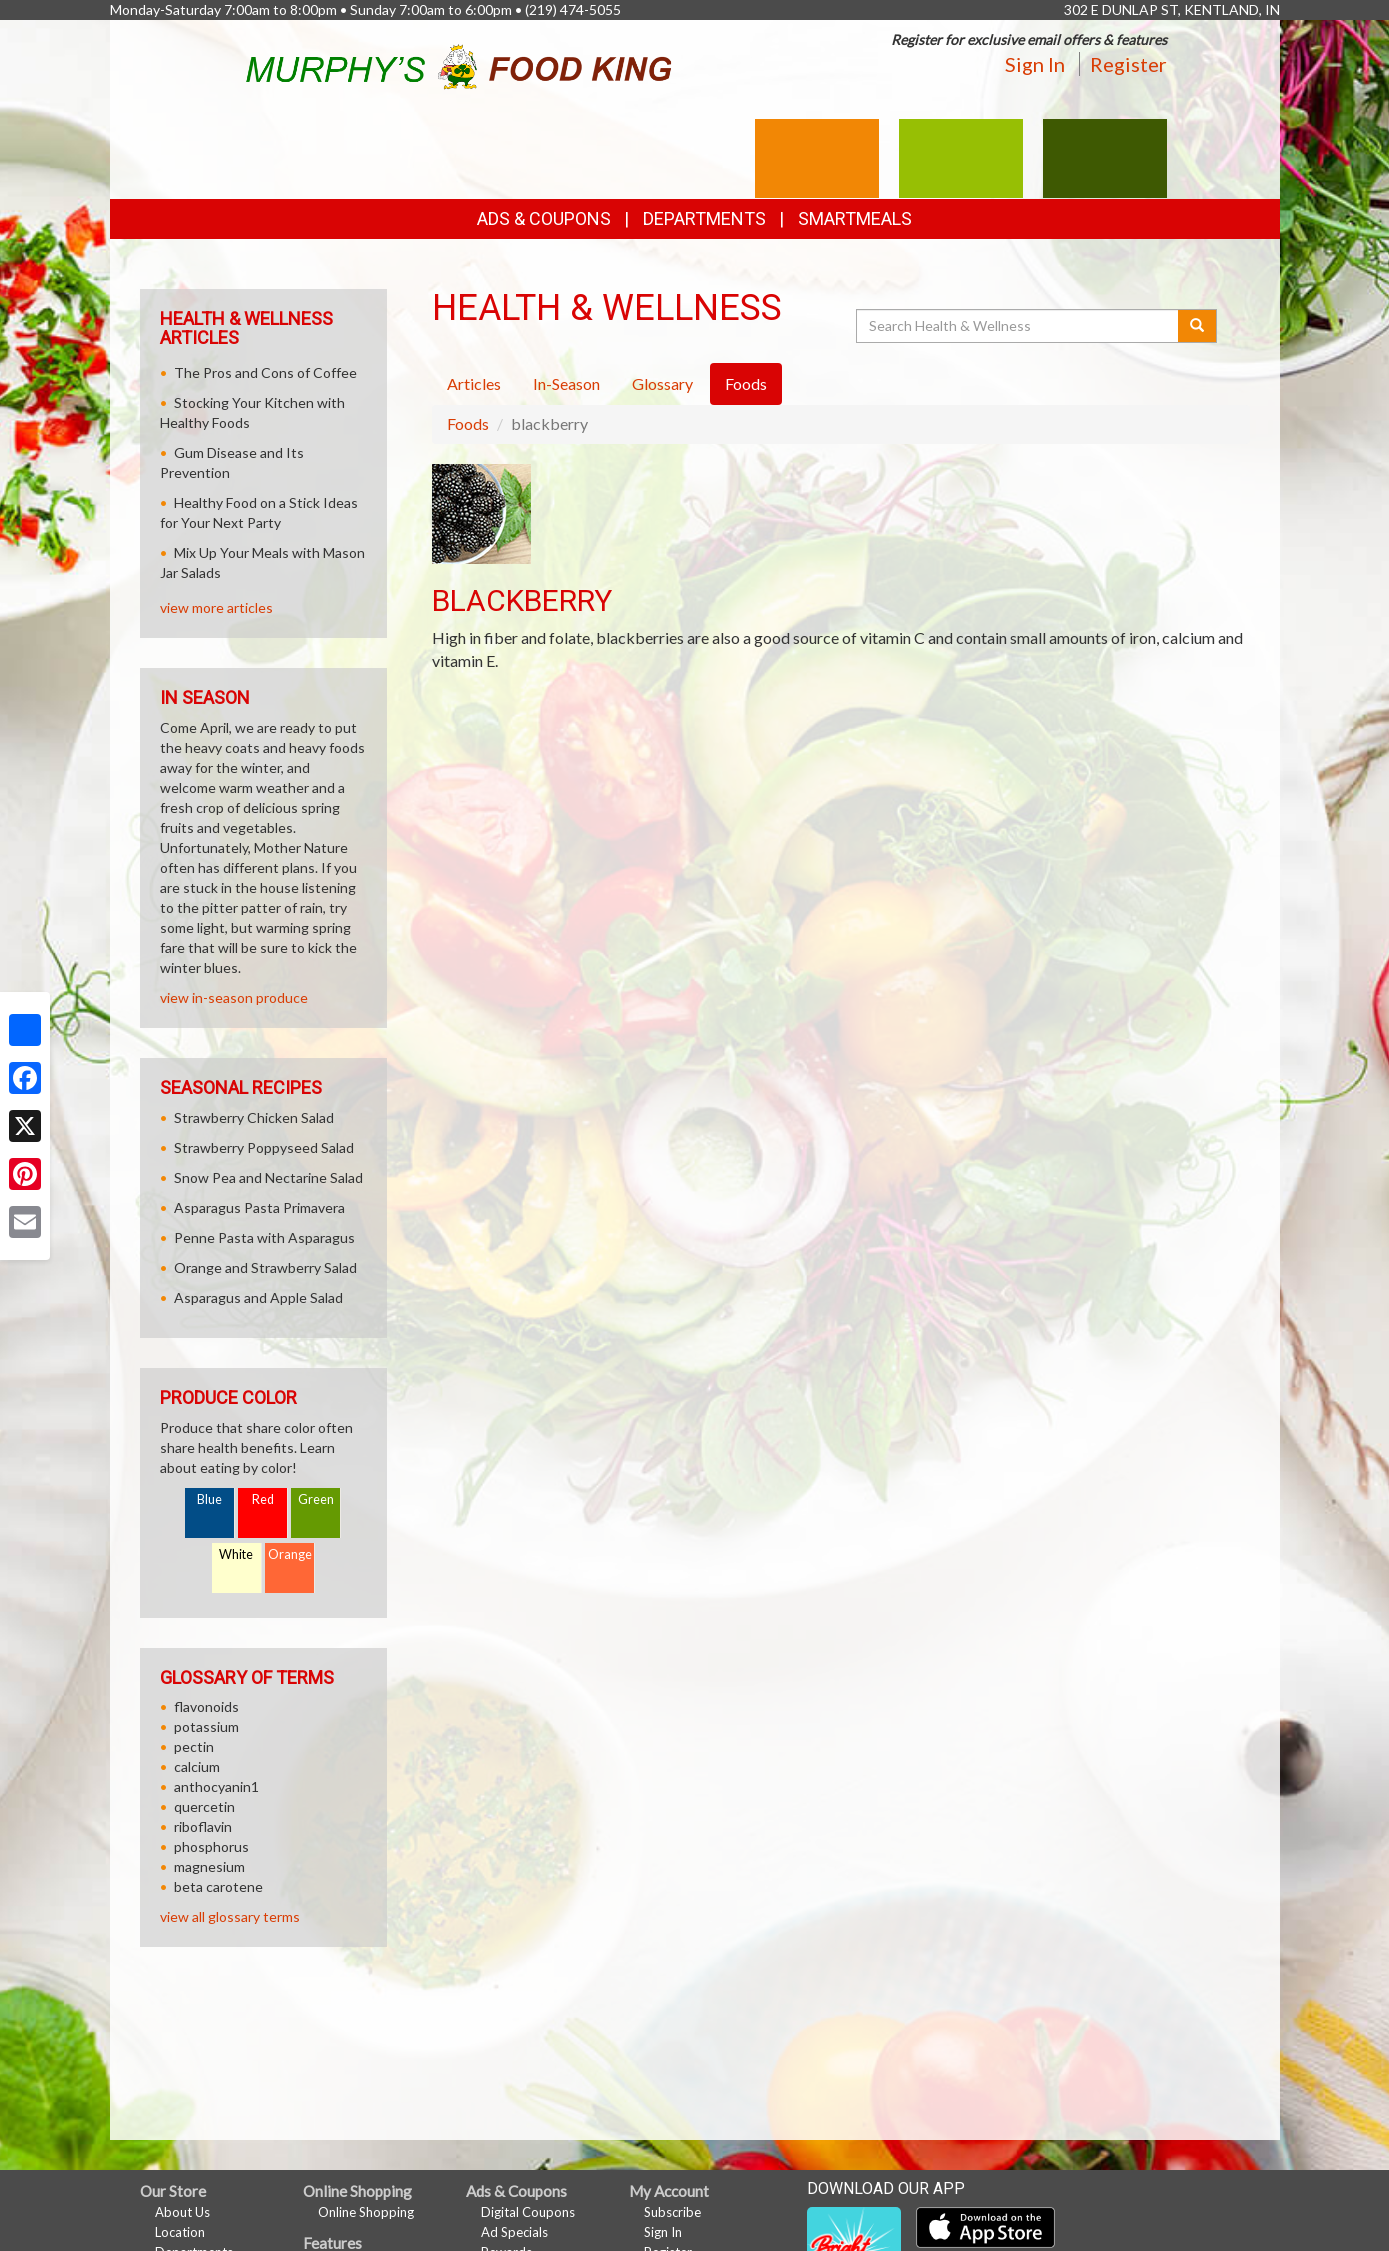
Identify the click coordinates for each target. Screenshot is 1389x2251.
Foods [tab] (746, 383)
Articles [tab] (474, 383)
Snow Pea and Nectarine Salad (268, 1177)
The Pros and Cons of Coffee (265, 372)
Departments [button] (704, 218)
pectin (194, 1746)
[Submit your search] (1197, 326)
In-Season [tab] (566, 383)
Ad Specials (514, 2232)
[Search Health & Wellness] (1019, 326)
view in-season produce (234, 997)
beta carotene (218, 1886)
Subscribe (672, 2212)
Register (1128, 64)
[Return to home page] (458, 63)
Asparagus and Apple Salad (258, 1297)
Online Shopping (366, 2212)
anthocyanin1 (216, 1786)
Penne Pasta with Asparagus (264, 1237)
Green (316, 1499)
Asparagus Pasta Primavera (259, 1207)
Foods (468, 423)
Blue (209, 1499)
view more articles (216, 607)
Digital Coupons (528, 2212)
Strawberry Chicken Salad (254, 1117)
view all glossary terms (230, 1916)
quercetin (204, 1806)
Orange (290, 1554)
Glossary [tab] (662, 383)
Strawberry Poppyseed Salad (264, 1147)
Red (263, 1499)
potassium (206, 1726)
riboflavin (203, 1826)
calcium (197, 1766)
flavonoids (206, 1706)
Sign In (1035, 64)
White (236, 1554)
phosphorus (211, 1846)
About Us (182, 2212)
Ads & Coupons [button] (544, 218)
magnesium (209, 1866)
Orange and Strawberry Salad (265, 1267)
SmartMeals (855, 218)
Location (180, 2232)
